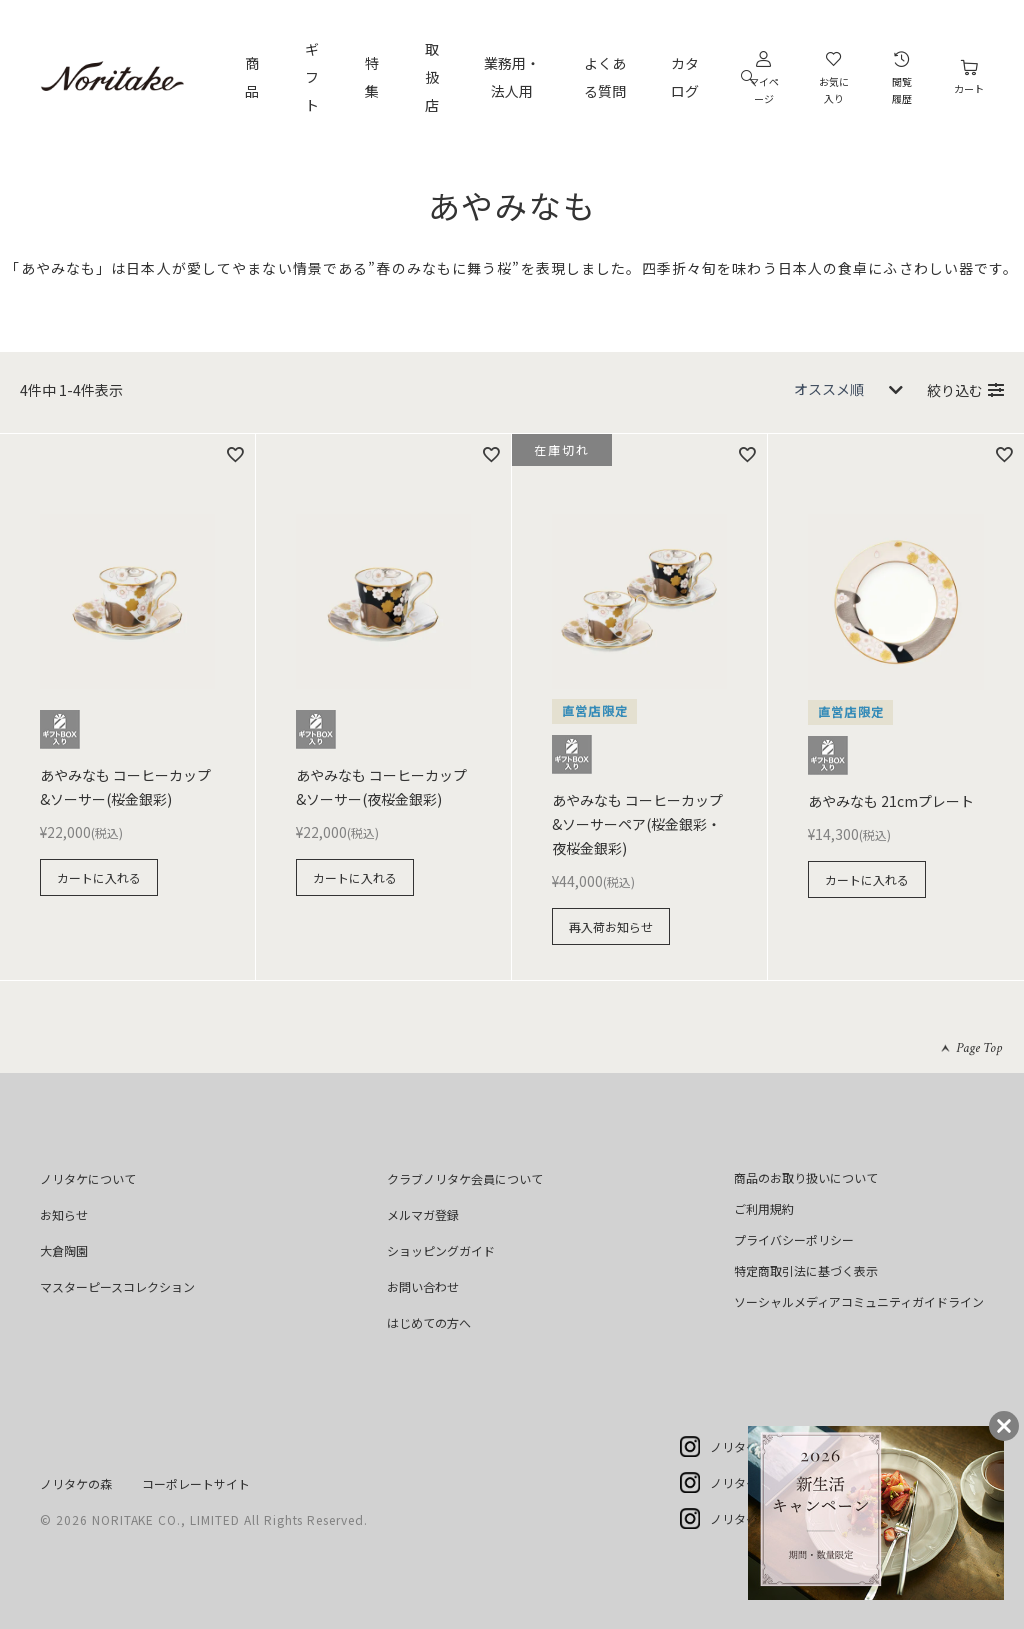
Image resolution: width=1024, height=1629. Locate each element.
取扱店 (432, 77)
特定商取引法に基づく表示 (806, 1270)
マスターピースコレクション (117, 1286)
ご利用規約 (764, 1208)
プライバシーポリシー (794, 1239)
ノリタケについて (88, 1178)
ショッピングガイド (441, 1250)
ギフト (312, 77)
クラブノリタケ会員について (465, 1178)
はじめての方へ (429, 1322)
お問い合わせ (423, 1286)
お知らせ (64, 1214)
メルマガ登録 (423, 1214)
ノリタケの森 (76, 1483)
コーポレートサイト (196, 1483)
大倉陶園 (64, 1250)
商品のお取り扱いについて (806, 1177)
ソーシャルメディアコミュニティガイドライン (859, 1301)
